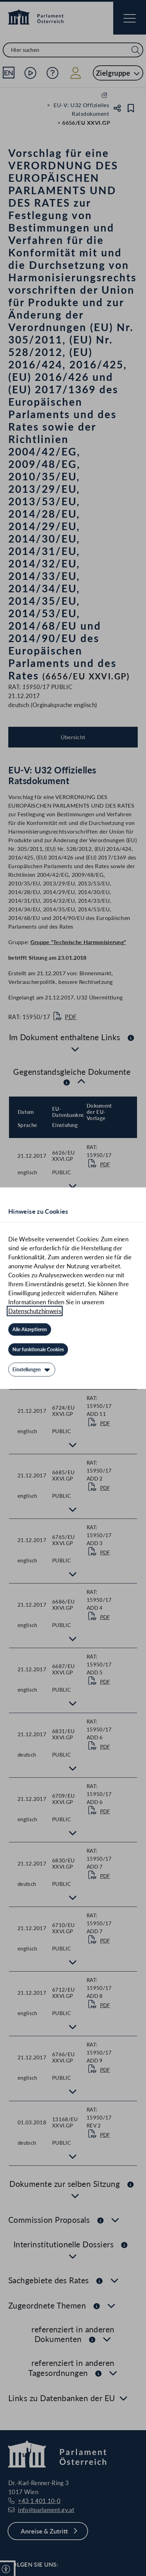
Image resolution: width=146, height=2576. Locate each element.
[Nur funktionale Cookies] (38, 1349)
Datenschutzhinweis (34, 1311)
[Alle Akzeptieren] (29, 1329)
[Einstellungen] (31, 1369)
